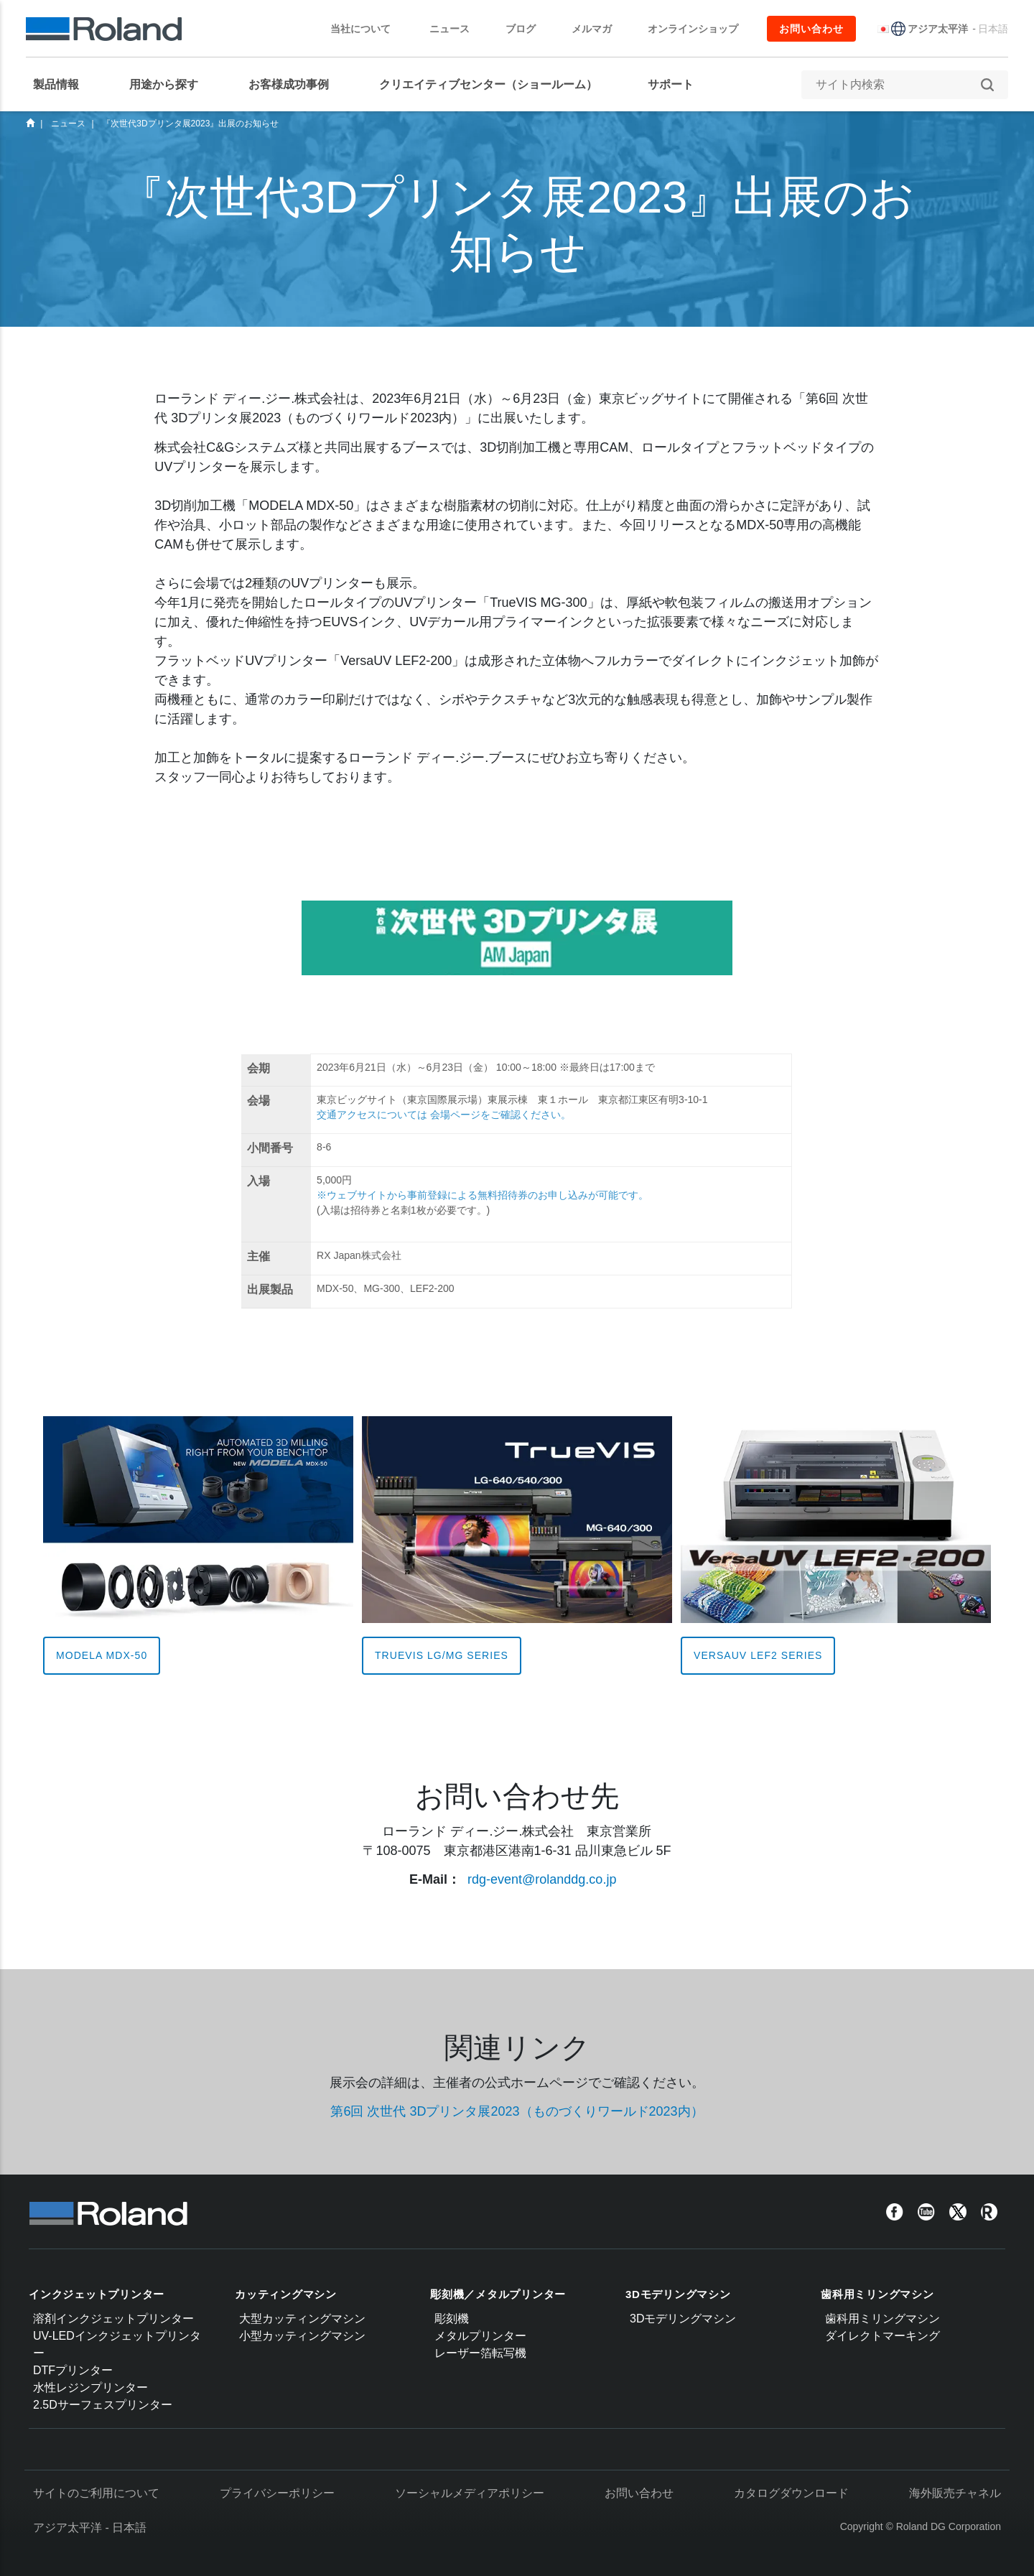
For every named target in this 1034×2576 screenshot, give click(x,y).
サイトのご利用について (96, 2493)
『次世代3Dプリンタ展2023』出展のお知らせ (190, 123)
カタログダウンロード (791, 2493)
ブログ (521, 28)
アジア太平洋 (938, 28)
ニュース (449, 28)
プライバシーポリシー (277, 2493)
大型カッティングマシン (302, 2318)
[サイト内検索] (897, 84)
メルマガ (592, 28)
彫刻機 (451, 2318)
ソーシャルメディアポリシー (469, 2493)
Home (30, 122)
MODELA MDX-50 (101, 1655)
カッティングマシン (286, 2294)
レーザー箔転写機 (480, 2353)
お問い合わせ (811, 28)
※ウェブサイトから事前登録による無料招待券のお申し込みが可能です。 (482, 1195)
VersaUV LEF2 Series (758, 1655)
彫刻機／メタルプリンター (498, 2294)
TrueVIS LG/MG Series (441, 1655)
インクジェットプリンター (96, 2294)
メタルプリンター (480, 2336)
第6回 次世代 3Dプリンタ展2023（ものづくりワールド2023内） (516, 2111)
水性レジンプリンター (90, 2387)
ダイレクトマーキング (882, 2336)
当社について (367, 28)
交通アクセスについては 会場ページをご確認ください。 (444, 1114)
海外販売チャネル (955, 2493)
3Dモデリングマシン (678, 2294)
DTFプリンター (73, 2370)
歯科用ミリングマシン (877, 2294)
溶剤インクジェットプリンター (113, 2318)
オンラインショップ (693, 28)
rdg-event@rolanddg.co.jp (541, 1879)
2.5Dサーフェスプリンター (102, 2405)
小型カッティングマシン (302, 2336)
